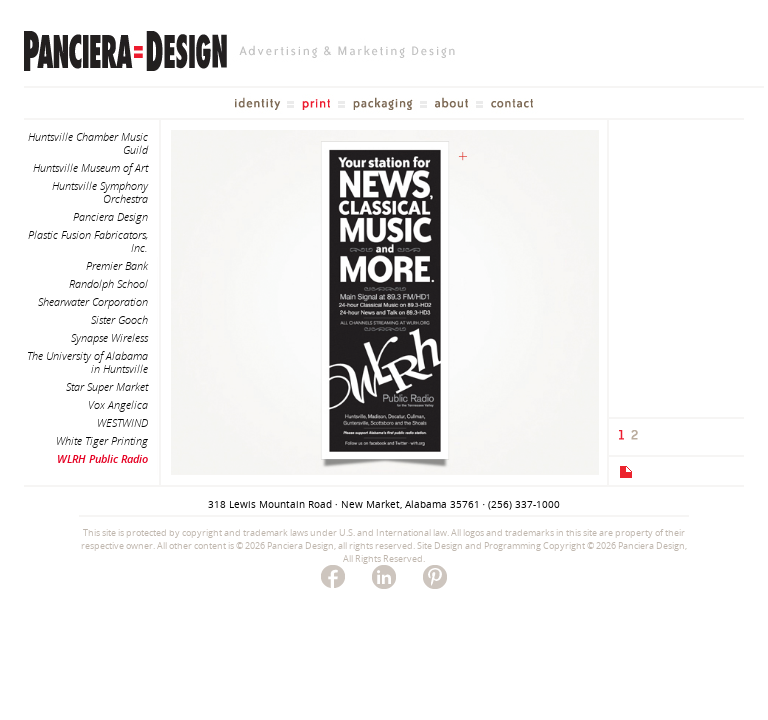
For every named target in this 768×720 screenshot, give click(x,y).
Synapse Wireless (109, 337)
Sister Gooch (119, 319)
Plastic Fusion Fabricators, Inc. (88, 241)
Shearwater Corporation (93, 301)
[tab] (624, 472)
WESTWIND (122, 422)
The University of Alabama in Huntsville (87, 362)
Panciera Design (110, 216)
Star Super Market (107, 386)
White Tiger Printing (102, 440)
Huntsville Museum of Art (90, 167)
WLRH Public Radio (102, 458)
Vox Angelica (118, 404)
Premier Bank (117, 265)
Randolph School (108, 283)
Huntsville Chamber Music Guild (88, 143)
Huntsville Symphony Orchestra (100, 192)
